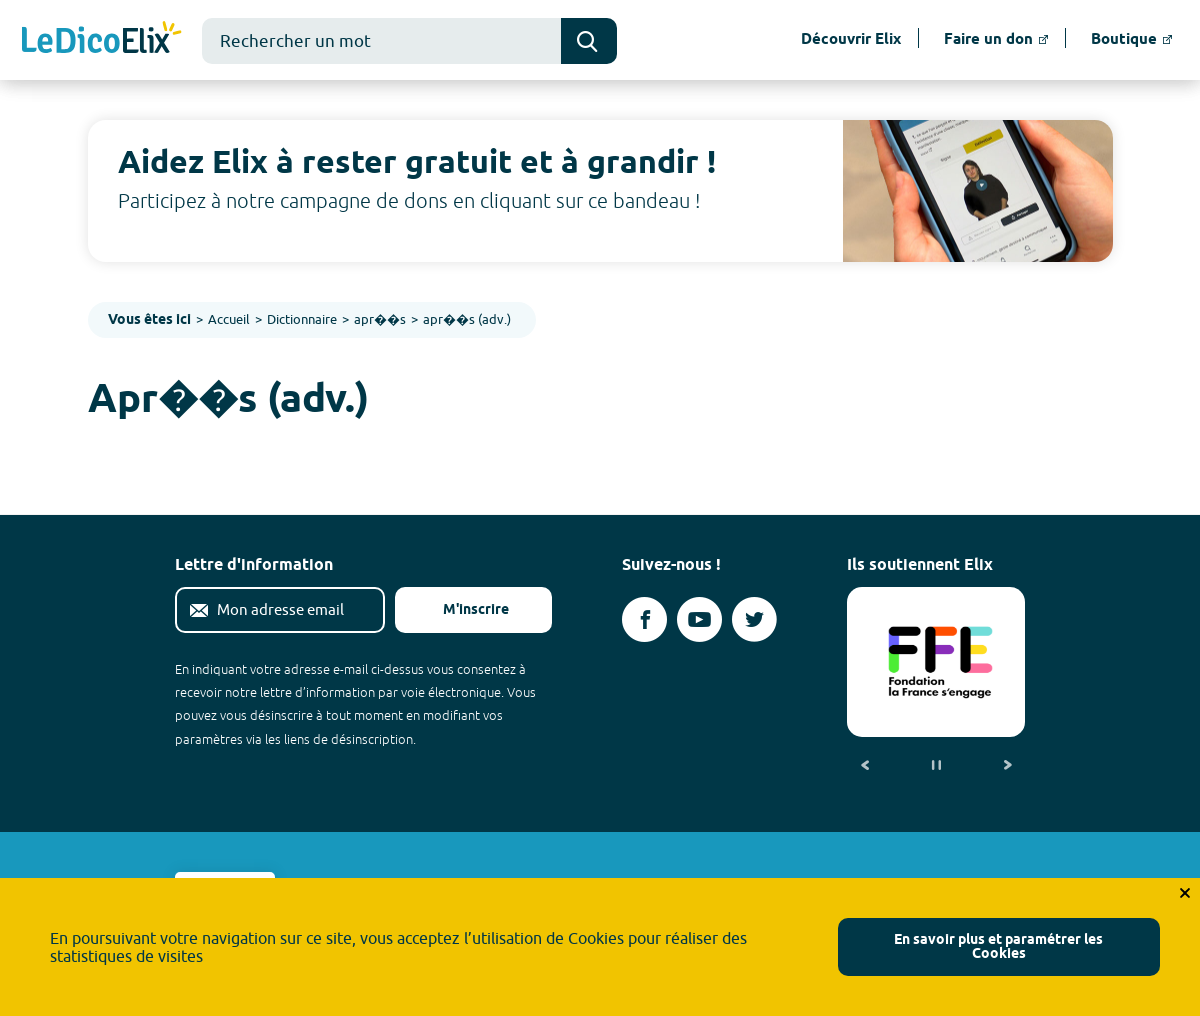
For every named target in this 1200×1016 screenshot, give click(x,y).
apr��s (380, 319)
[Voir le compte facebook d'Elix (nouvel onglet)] (644, 619)
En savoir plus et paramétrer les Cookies (998, 947)
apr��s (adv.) (467, 319)
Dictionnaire (302, 319)
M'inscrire (460, 610)
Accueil (229, 319)
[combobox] (381, 41)
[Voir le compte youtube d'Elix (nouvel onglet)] (699, 619)
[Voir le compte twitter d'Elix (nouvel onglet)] (754, 619)
